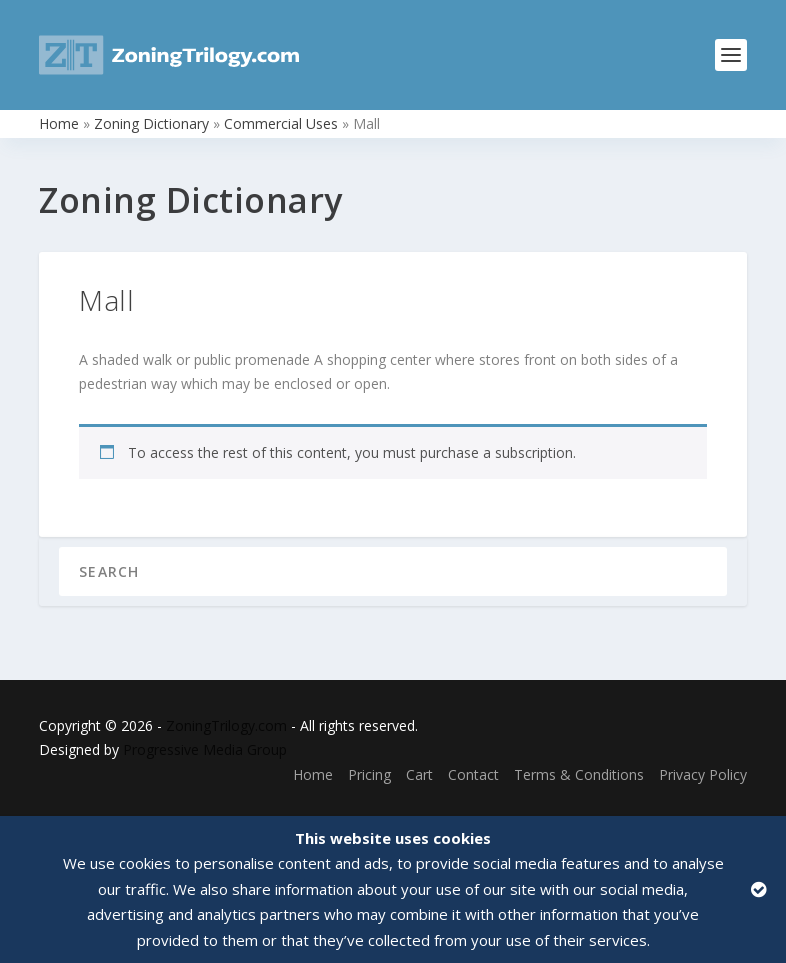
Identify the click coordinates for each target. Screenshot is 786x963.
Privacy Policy (703, 774)
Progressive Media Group (205, 749)
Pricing (369, 774)
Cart (419, 774)
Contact (473, 774)
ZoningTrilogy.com (226, 725)
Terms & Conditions (579, 774)
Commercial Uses (281, 123)
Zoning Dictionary (151, 123)
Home (59, 123)
